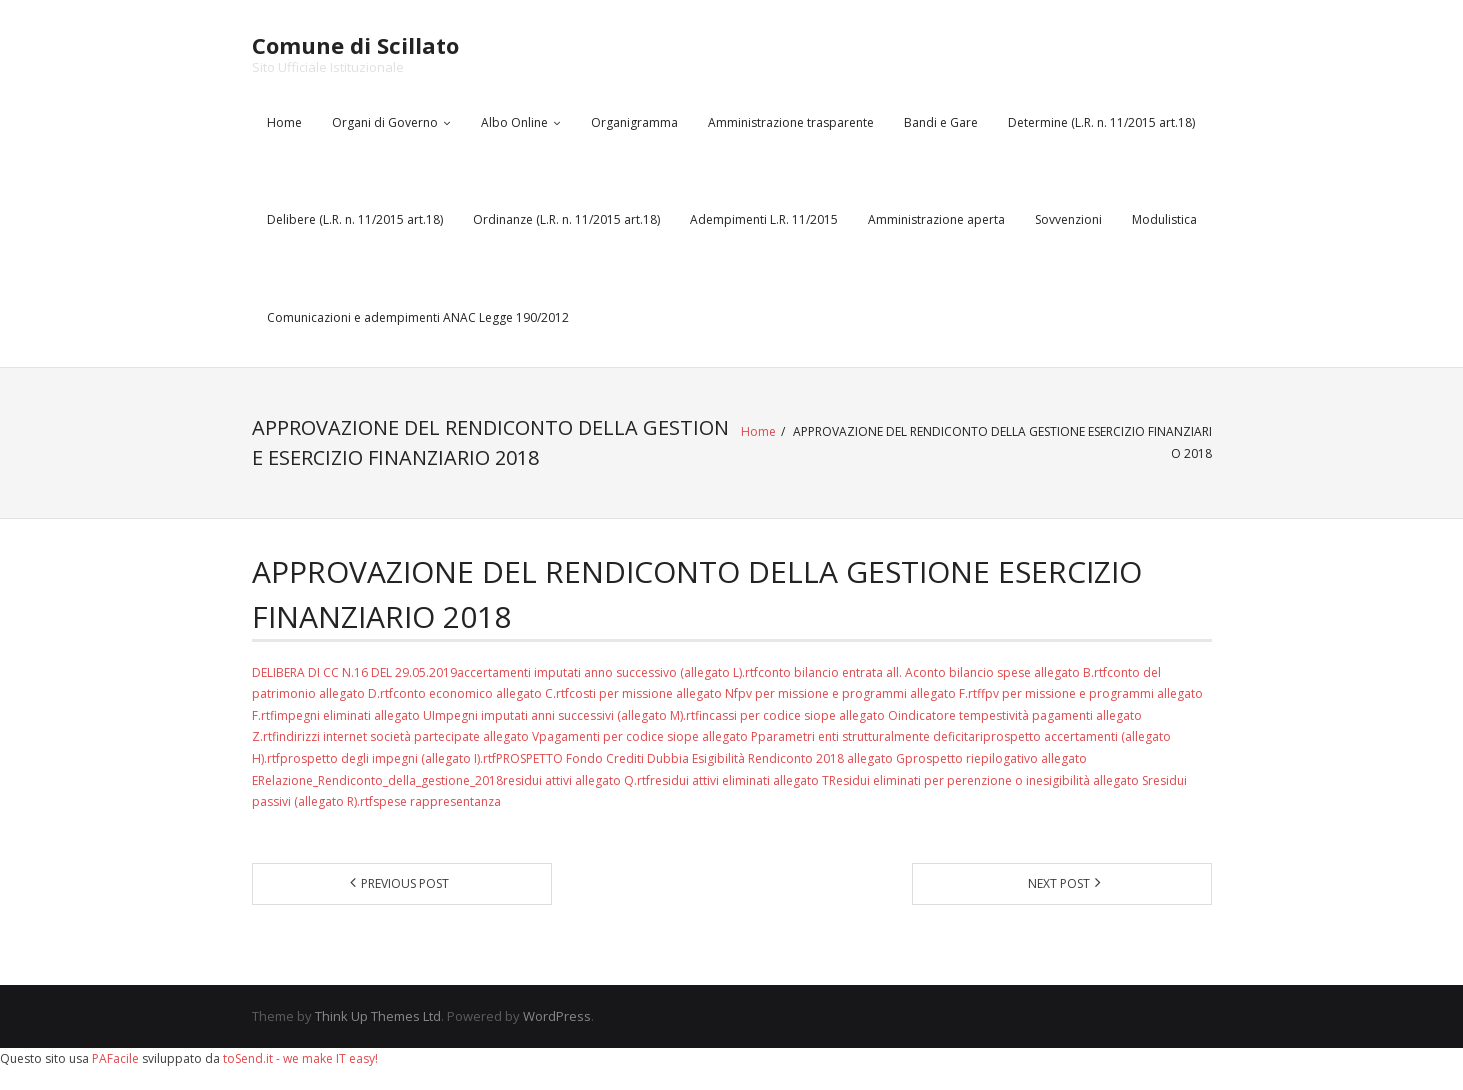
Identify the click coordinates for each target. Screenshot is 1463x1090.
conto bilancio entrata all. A (835, 672)
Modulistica (1164, 219)
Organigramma (634, 122)
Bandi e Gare (941, 122)
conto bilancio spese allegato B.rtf (1010, 672)
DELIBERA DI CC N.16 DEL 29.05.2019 (354, 672)
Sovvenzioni (1068, 219)
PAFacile (115, 1058)
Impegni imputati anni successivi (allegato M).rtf (567, 715)
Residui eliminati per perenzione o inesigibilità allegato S (988, 780)
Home (284, 122)
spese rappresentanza (437, 801)
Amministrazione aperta (936, 219)
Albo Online (514, 122)
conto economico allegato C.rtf (481, 693)
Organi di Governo (385, 122)
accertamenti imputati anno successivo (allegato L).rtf (607, 672)
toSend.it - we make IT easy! (300, 1058)
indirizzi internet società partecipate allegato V (409, 736)
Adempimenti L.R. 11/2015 (764, 219)
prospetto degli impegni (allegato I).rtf (388, 758)
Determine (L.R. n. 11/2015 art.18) (1101, 122)
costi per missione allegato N (651, 693)
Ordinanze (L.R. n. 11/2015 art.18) (566, 219)
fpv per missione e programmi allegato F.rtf (859, 693)
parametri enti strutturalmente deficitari (870, 736)
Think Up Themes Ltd (378, 1016)
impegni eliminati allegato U (354, 715)
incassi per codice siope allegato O (800, 715)
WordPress (557, 1016)
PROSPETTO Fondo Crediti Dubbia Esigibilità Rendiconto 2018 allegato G (700, 758)
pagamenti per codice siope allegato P (648, 736)
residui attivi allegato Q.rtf (576, 780)
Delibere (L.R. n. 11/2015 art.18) (355, 219)
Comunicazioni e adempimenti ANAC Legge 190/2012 (418, 317)
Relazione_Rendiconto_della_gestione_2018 (380, 780)
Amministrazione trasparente (791, 122)
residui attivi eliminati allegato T (739, 780)
